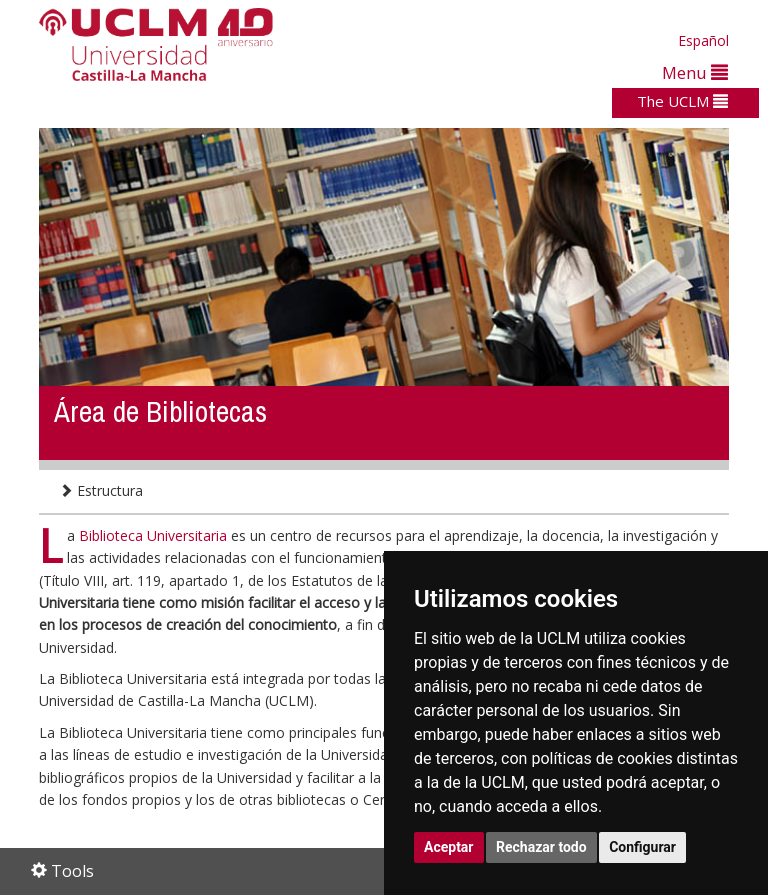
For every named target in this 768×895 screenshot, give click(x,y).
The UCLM (682, 101)
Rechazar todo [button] (541, 847)
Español (703, 40)
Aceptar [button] (449, 847)
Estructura (101, 490)
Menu (695, 72)
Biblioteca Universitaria (155, 535)
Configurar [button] (642, 847)
